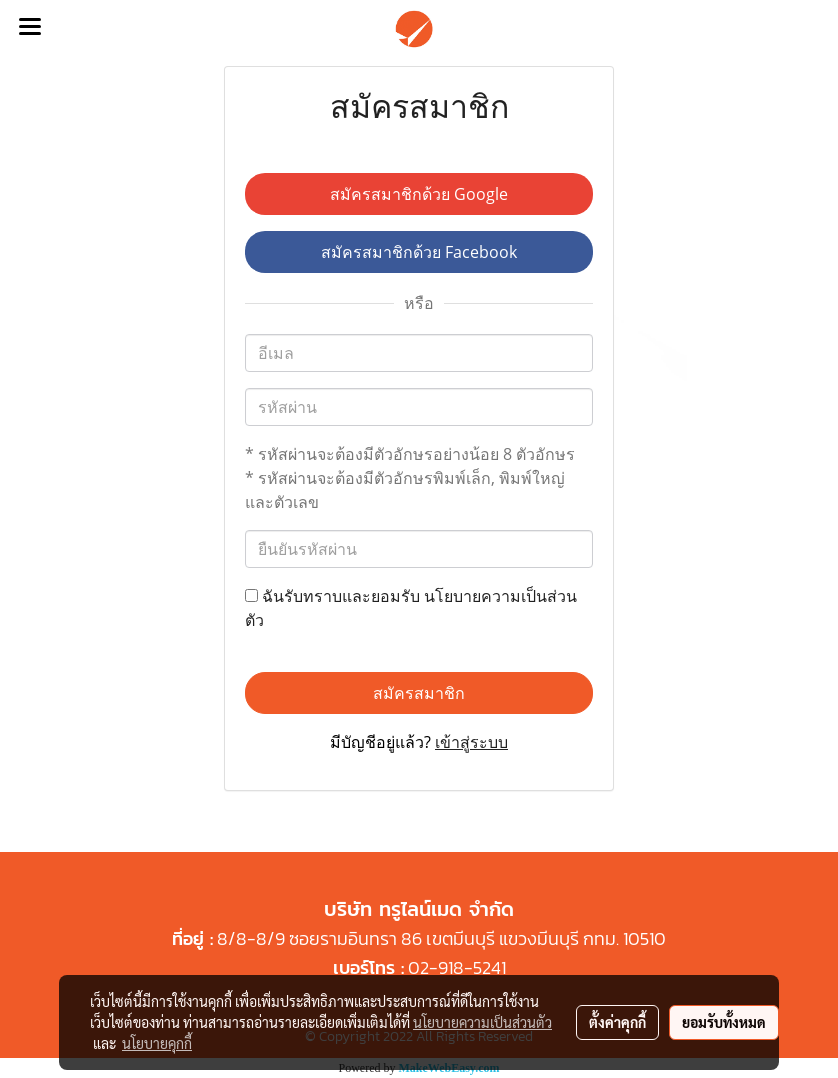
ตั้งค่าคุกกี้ (617, 1022)
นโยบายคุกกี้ (157, 1043)
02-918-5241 (457, 967)
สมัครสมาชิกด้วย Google (419, 194)
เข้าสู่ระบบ (471, 742)
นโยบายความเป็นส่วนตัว (482, 1022)
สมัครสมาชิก (419, 693)
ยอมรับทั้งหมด (724, 1022)
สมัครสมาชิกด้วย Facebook (419, 252)
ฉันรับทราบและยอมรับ (411, 608)
